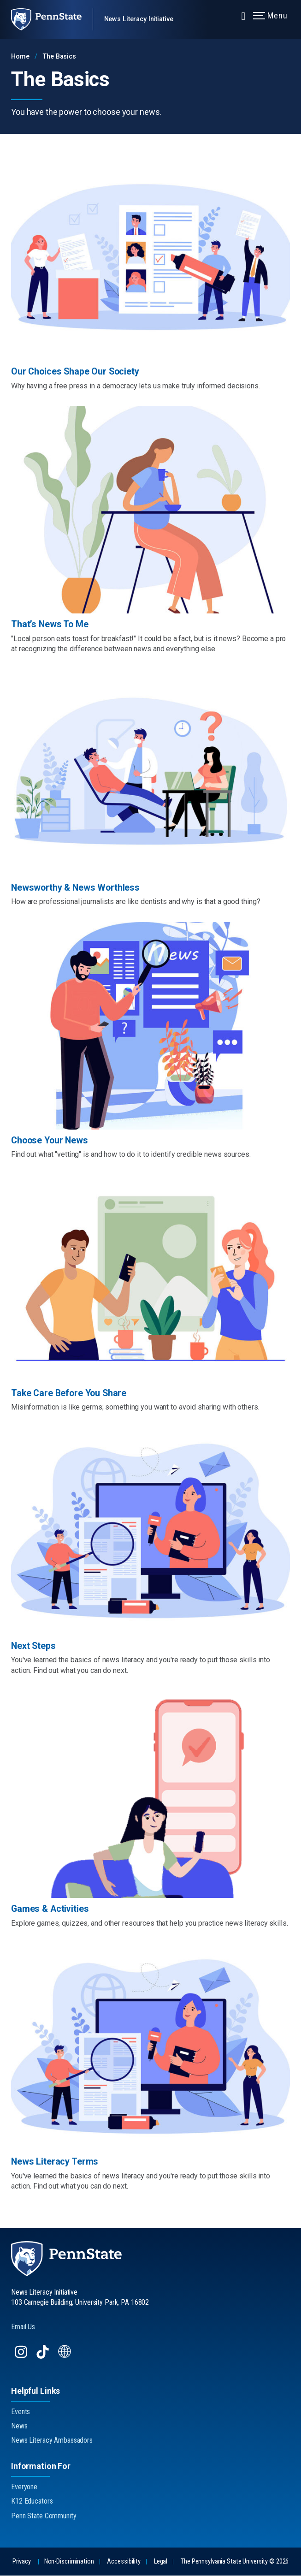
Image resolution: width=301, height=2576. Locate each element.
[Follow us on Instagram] (22, 2356)
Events (20, 2412)
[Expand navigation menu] (243, 15)
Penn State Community (44, 2515)
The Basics (59, 56)
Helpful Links (35, 2391)
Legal (160, 2562)
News (19, 2426)
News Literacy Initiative (138, 19)
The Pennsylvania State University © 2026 (235, 2562)
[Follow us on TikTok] (43, 2356)
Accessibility (123, 2562)
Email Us (23, 2327)
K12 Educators (32, 2501)
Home (20, 56)
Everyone (24, 2487)
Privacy (21, 2562)
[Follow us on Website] (66, 2356)
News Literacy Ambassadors (52, 2440)
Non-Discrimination (69, 2562)
